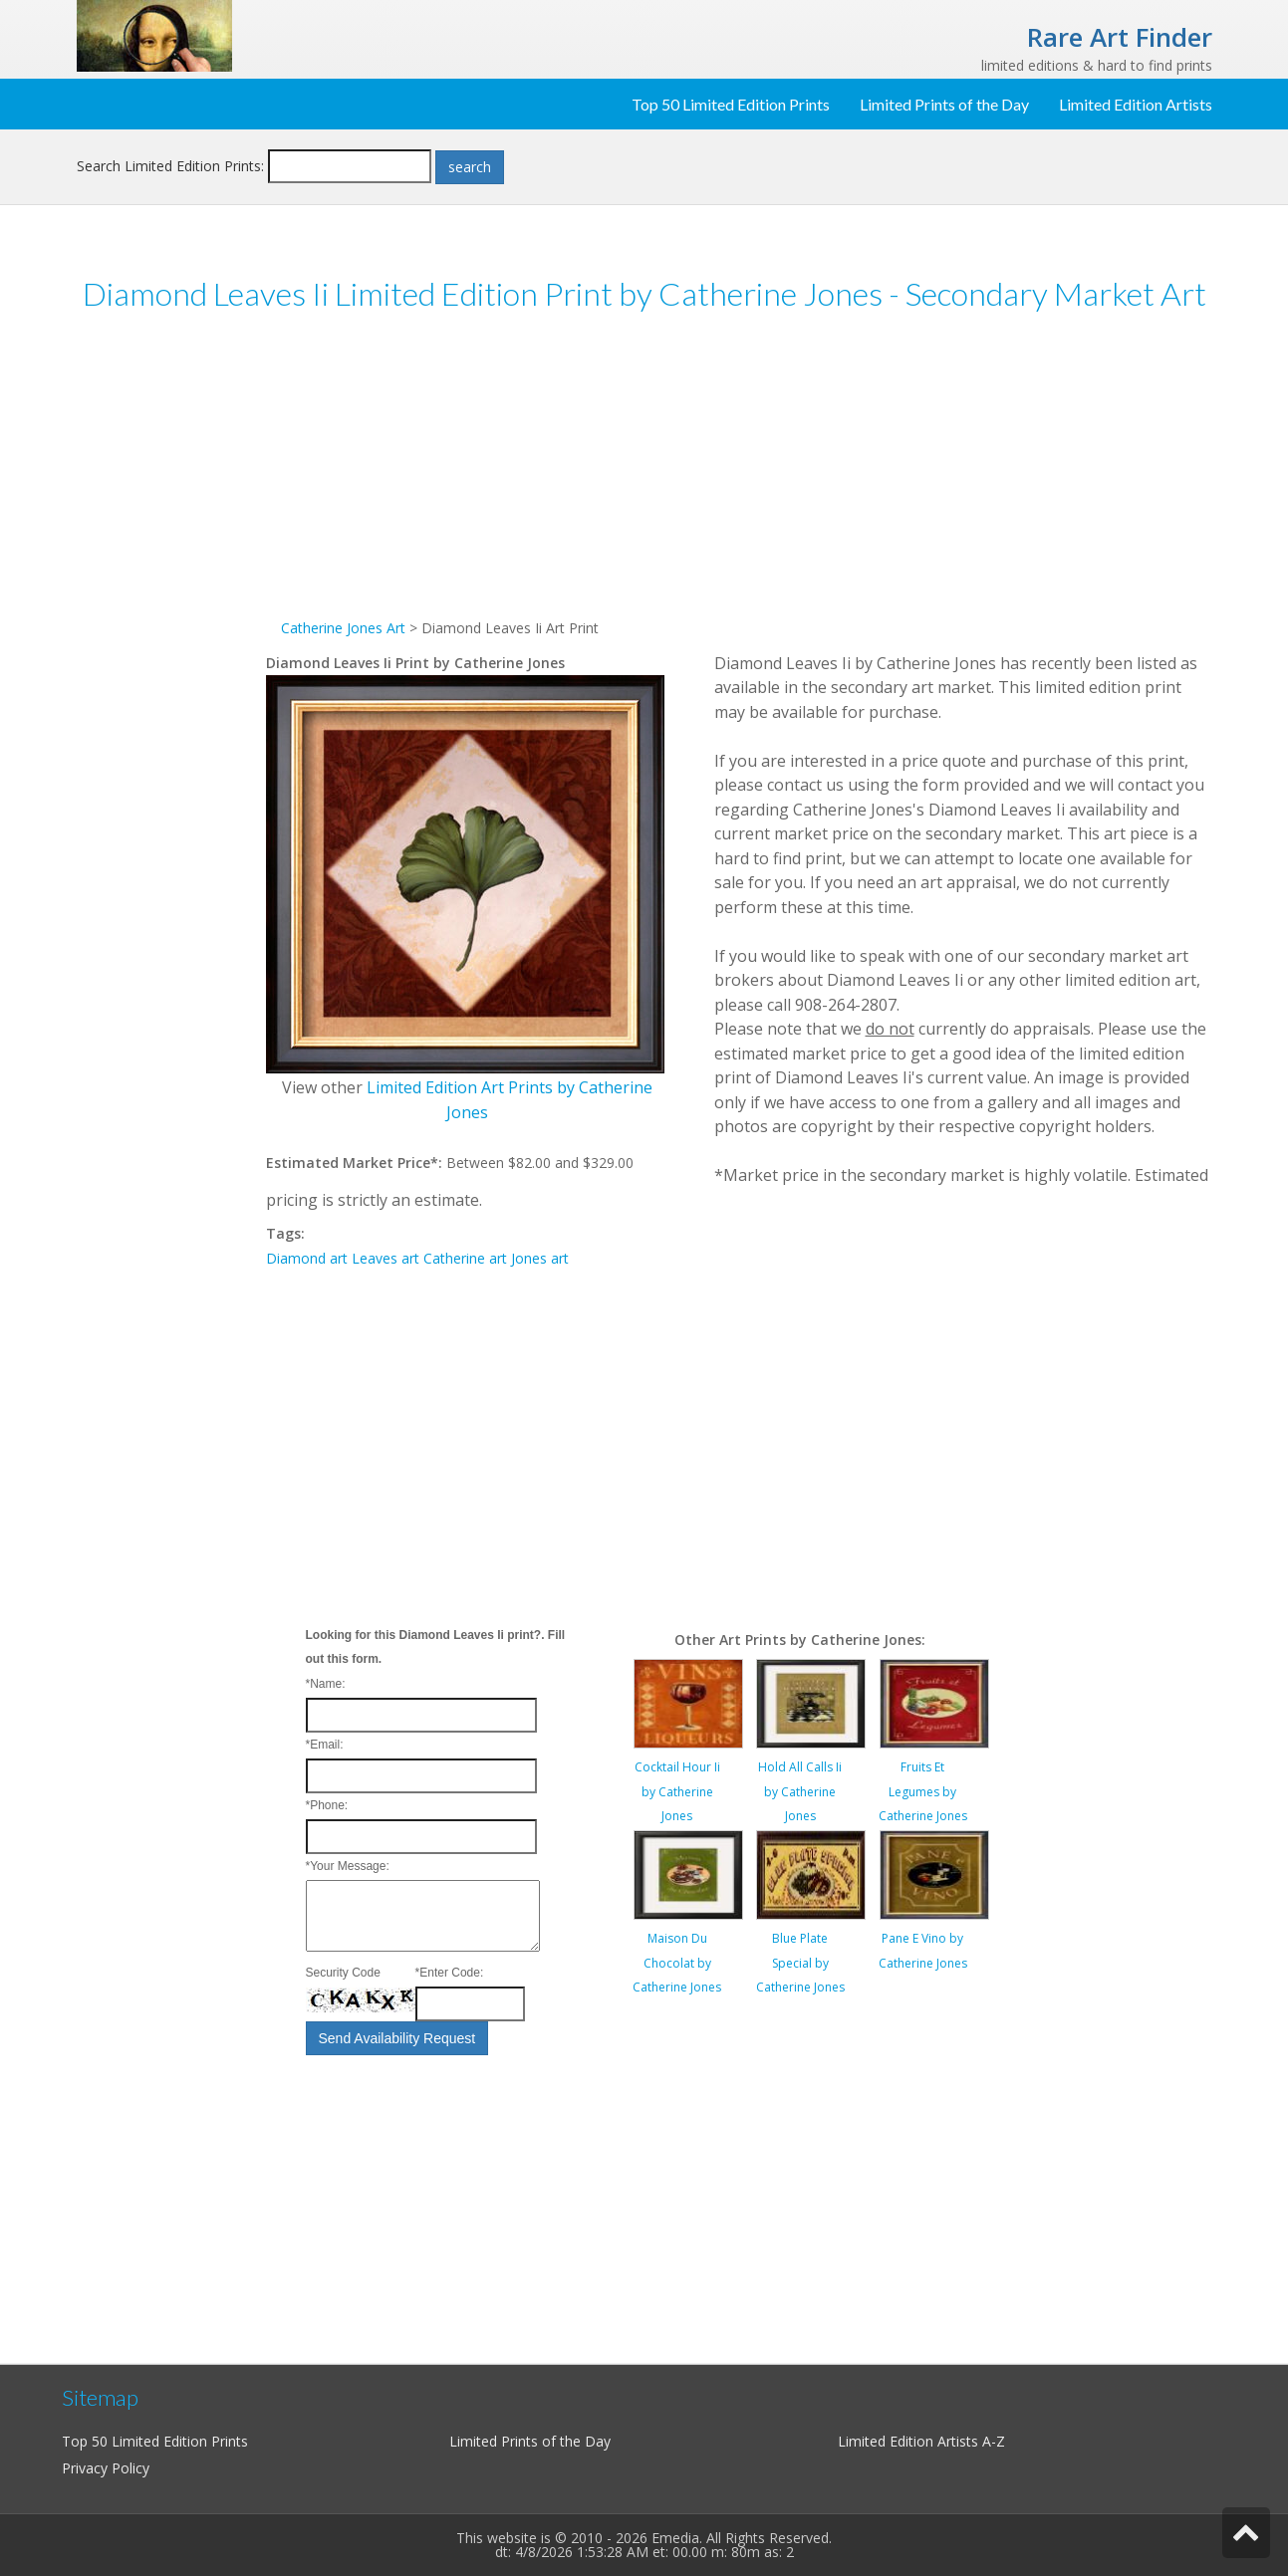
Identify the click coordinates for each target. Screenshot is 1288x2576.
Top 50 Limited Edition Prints (731, 104)
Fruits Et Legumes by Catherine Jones (923, 1791)
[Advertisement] (171, 636)
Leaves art (385, 1258)
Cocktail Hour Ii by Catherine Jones (677, 1791)
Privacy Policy (105, 2468)
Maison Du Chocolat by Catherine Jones (677, 1962)
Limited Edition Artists (1135, 104)
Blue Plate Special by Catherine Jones (800, 1962)
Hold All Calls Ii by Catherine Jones (800, 1791)
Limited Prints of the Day (944, 104)
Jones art (540, 1258)
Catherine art (465, 1258)
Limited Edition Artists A (914, 2441)
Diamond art (307, 1258)
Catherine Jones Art (343, 627)
